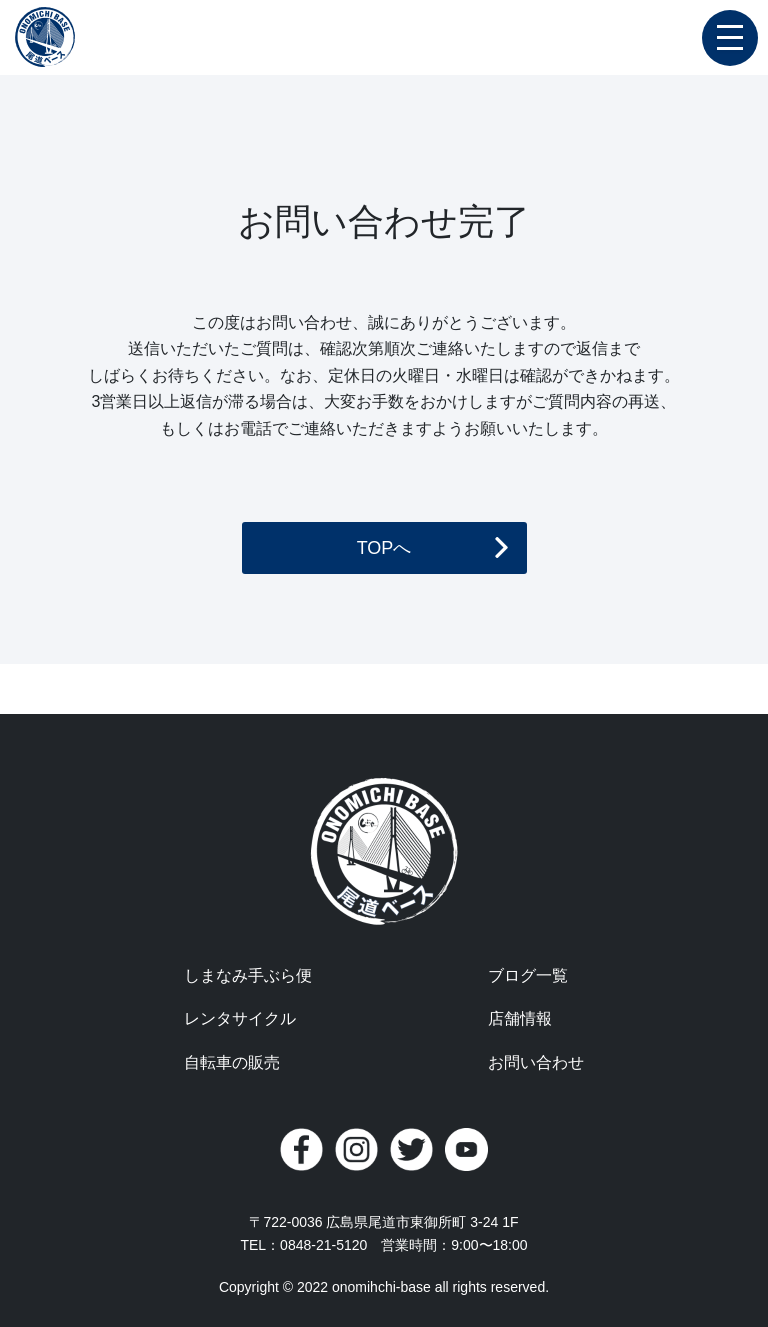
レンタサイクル (240, 1018)
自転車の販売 (232, 1062)
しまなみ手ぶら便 (248, 975)
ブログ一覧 (528, 975)
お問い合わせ (536, 1062)
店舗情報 (520, 1018)
